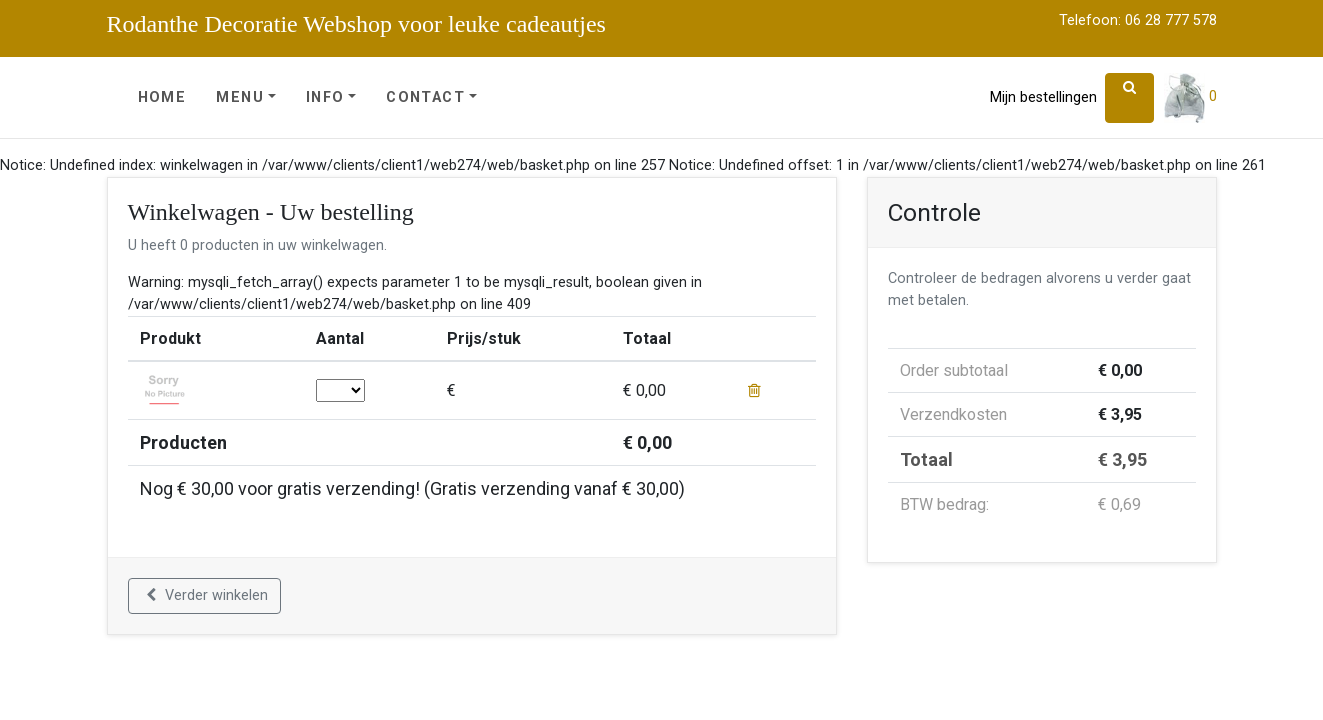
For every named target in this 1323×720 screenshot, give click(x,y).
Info (325, 97)
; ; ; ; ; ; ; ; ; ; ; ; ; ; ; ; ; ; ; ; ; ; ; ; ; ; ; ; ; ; (340, 390)
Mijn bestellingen (1043, 97)
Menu (240, 97)
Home (162, 97)
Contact (425, 97)
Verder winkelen (207, 595)
